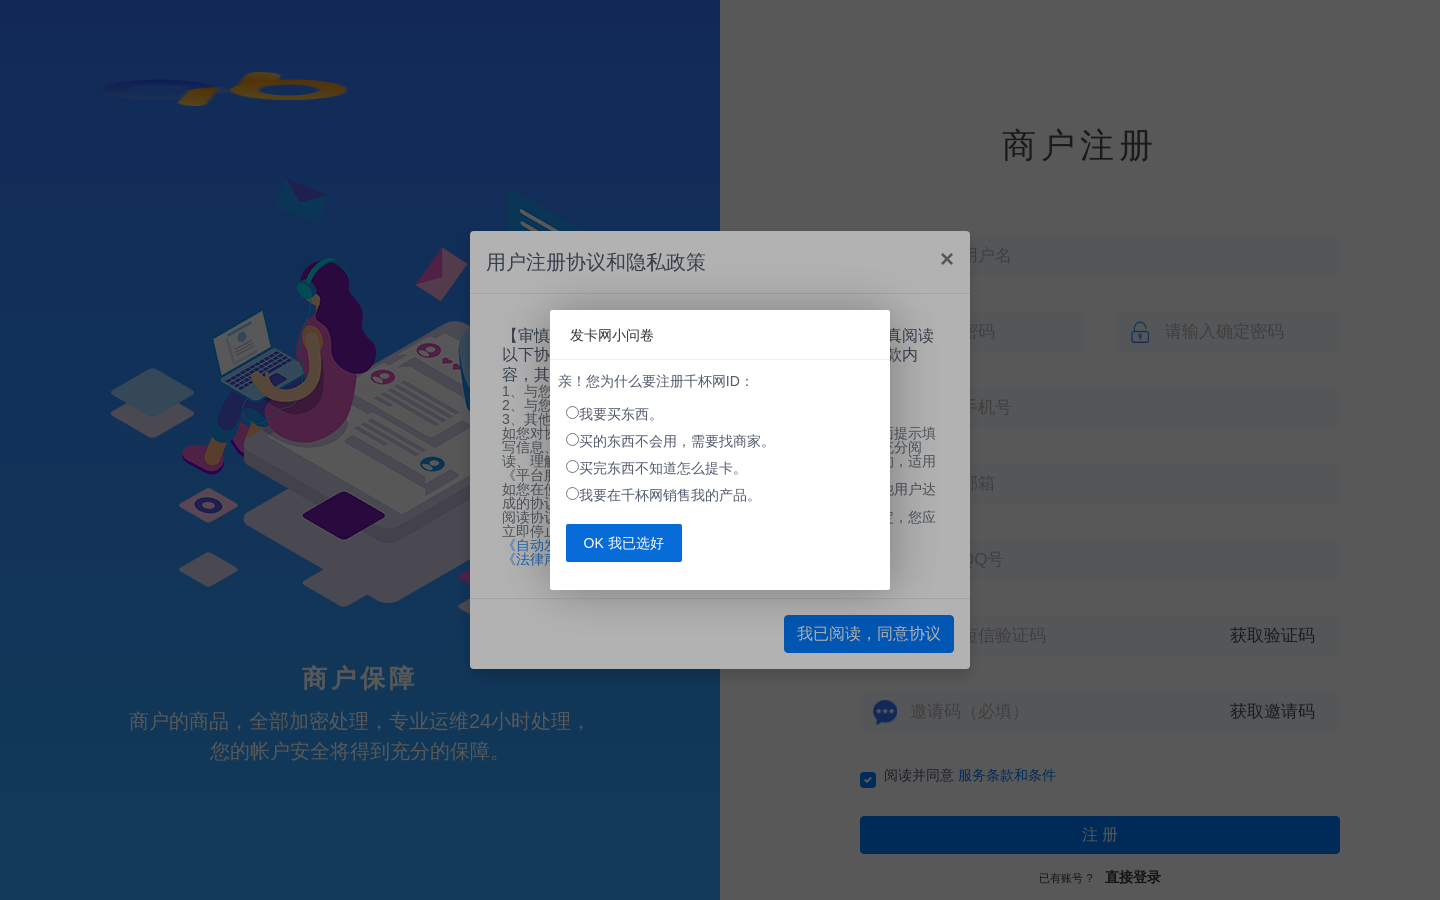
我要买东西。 (621, 414)
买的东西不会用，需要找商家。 (677, 441)
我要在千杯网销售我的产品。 (670, 495)
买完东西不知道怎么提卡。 (663, 468)
